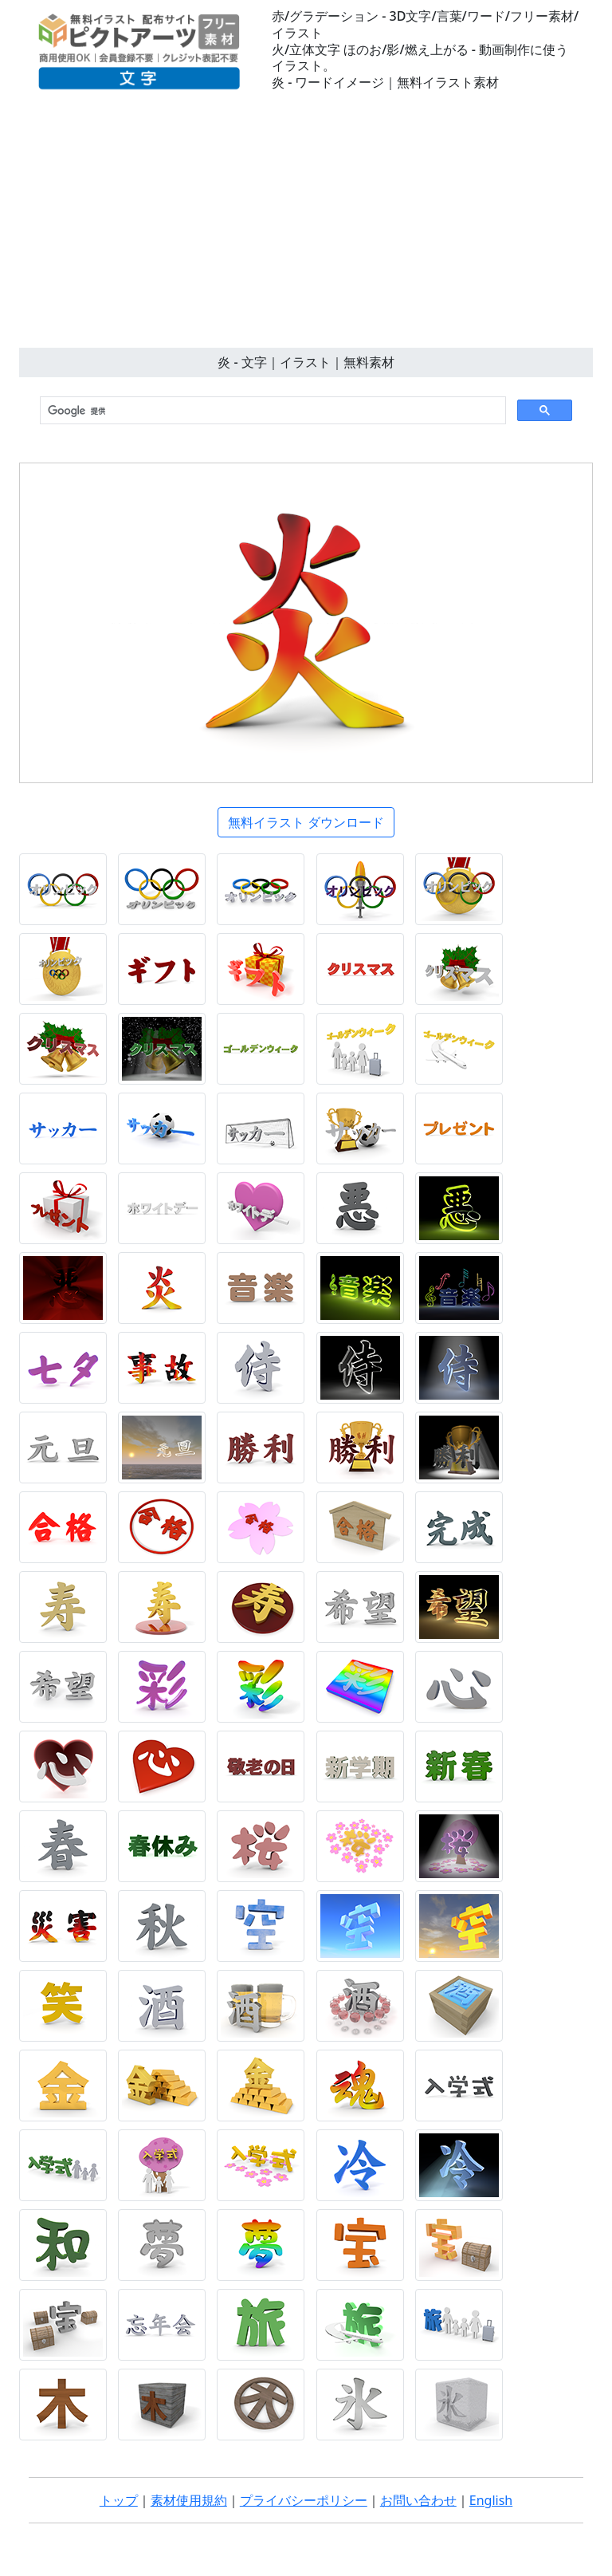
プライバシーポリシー (303, 2500)
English (490, 2500)
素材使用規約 (189, 2500)
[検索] (271, 410)
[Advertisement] (306, 228)
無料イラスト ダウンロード (306, 822)
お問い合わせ (418, 2500)
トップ (119, 2500)
